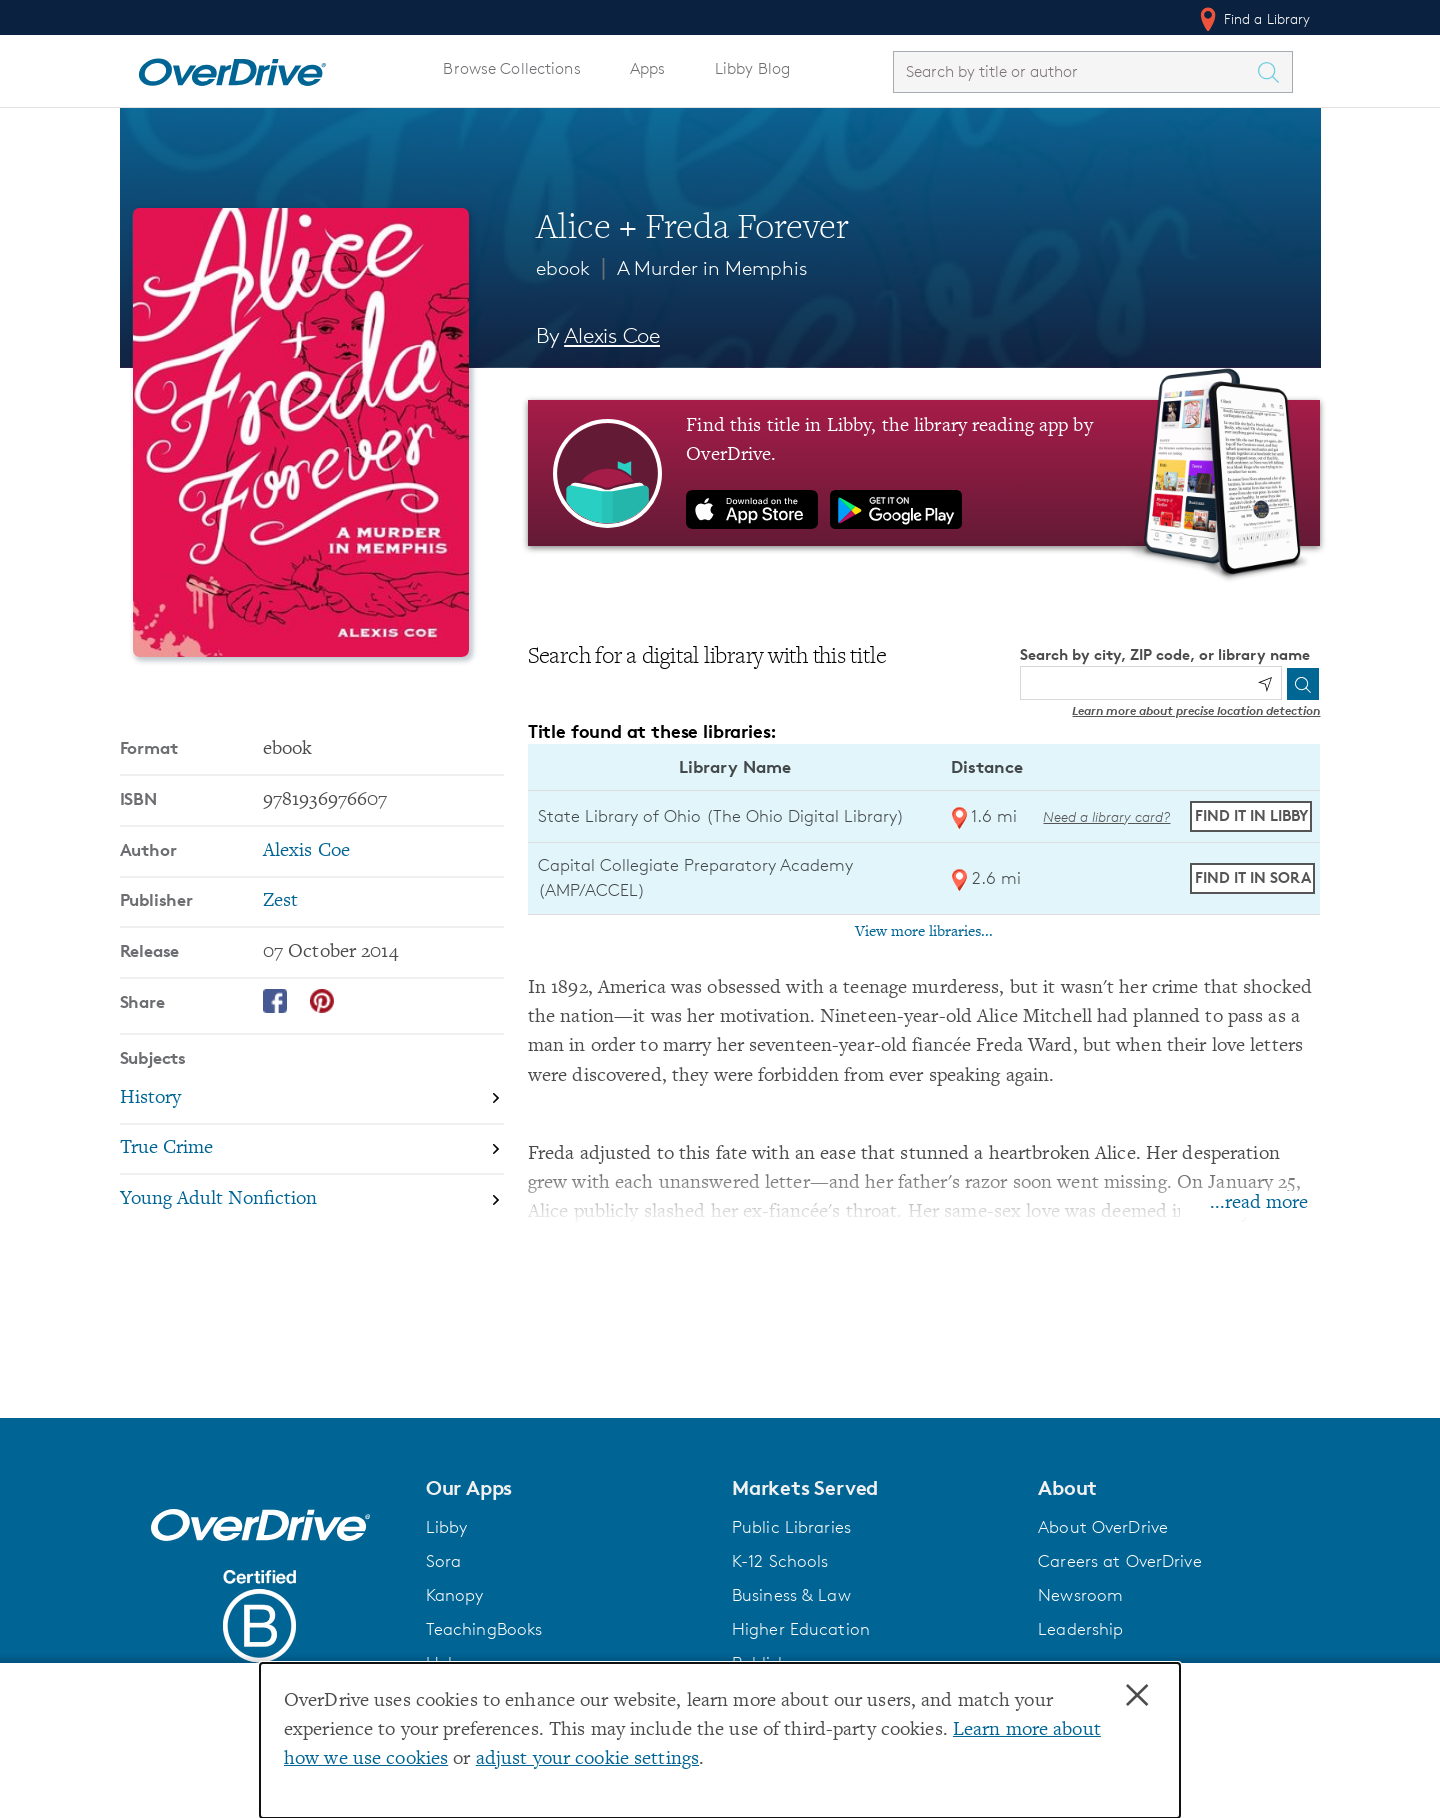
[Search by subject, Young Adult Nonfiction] (312, 1199)
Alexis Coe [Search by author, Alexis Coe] (612, 335)
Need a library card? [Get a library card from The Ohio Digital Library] (1106, 816)
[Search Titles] (1274, 72)
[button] (567, 1488)
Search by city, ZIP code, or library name (1165, 654)
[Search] (1303, 684)
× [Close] (1137, 1696)
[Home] (232, 68)
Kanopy (455, 1595)
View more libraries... (924, 932)
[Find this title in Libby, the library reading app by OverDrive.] (924, 473)
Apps (648, 68)
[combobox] (1075, 71)
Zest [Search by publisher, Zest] (281, 901)
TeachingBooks (484, 1629)
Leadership (1080, 1629)
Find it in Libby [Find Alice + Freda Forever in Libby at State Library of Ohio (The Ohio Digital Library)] (1251, 815)
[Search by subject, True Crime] (312, 1150)
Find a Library (1253, 19)
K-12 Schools (780, 1561)
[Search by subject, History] (312, 1099)
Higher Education (801, 1629)
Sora (444, 1561)
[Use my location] (1265, 684)
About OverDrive (1103, 1527)
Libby (447, 1527)
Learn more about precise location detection (1196, 710)
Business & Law (791, 1595)
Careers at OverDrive (1119, 1561)
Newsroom (1080, 1595)
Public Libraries (791, 1527)
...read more (1259, 1203)
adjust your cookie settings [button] (587, 1759)
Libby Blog (752, 68)
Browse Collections (511, 68)
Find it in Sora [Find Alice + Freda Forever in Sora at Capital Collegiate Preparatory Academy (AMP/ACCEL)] (1253, 877)
